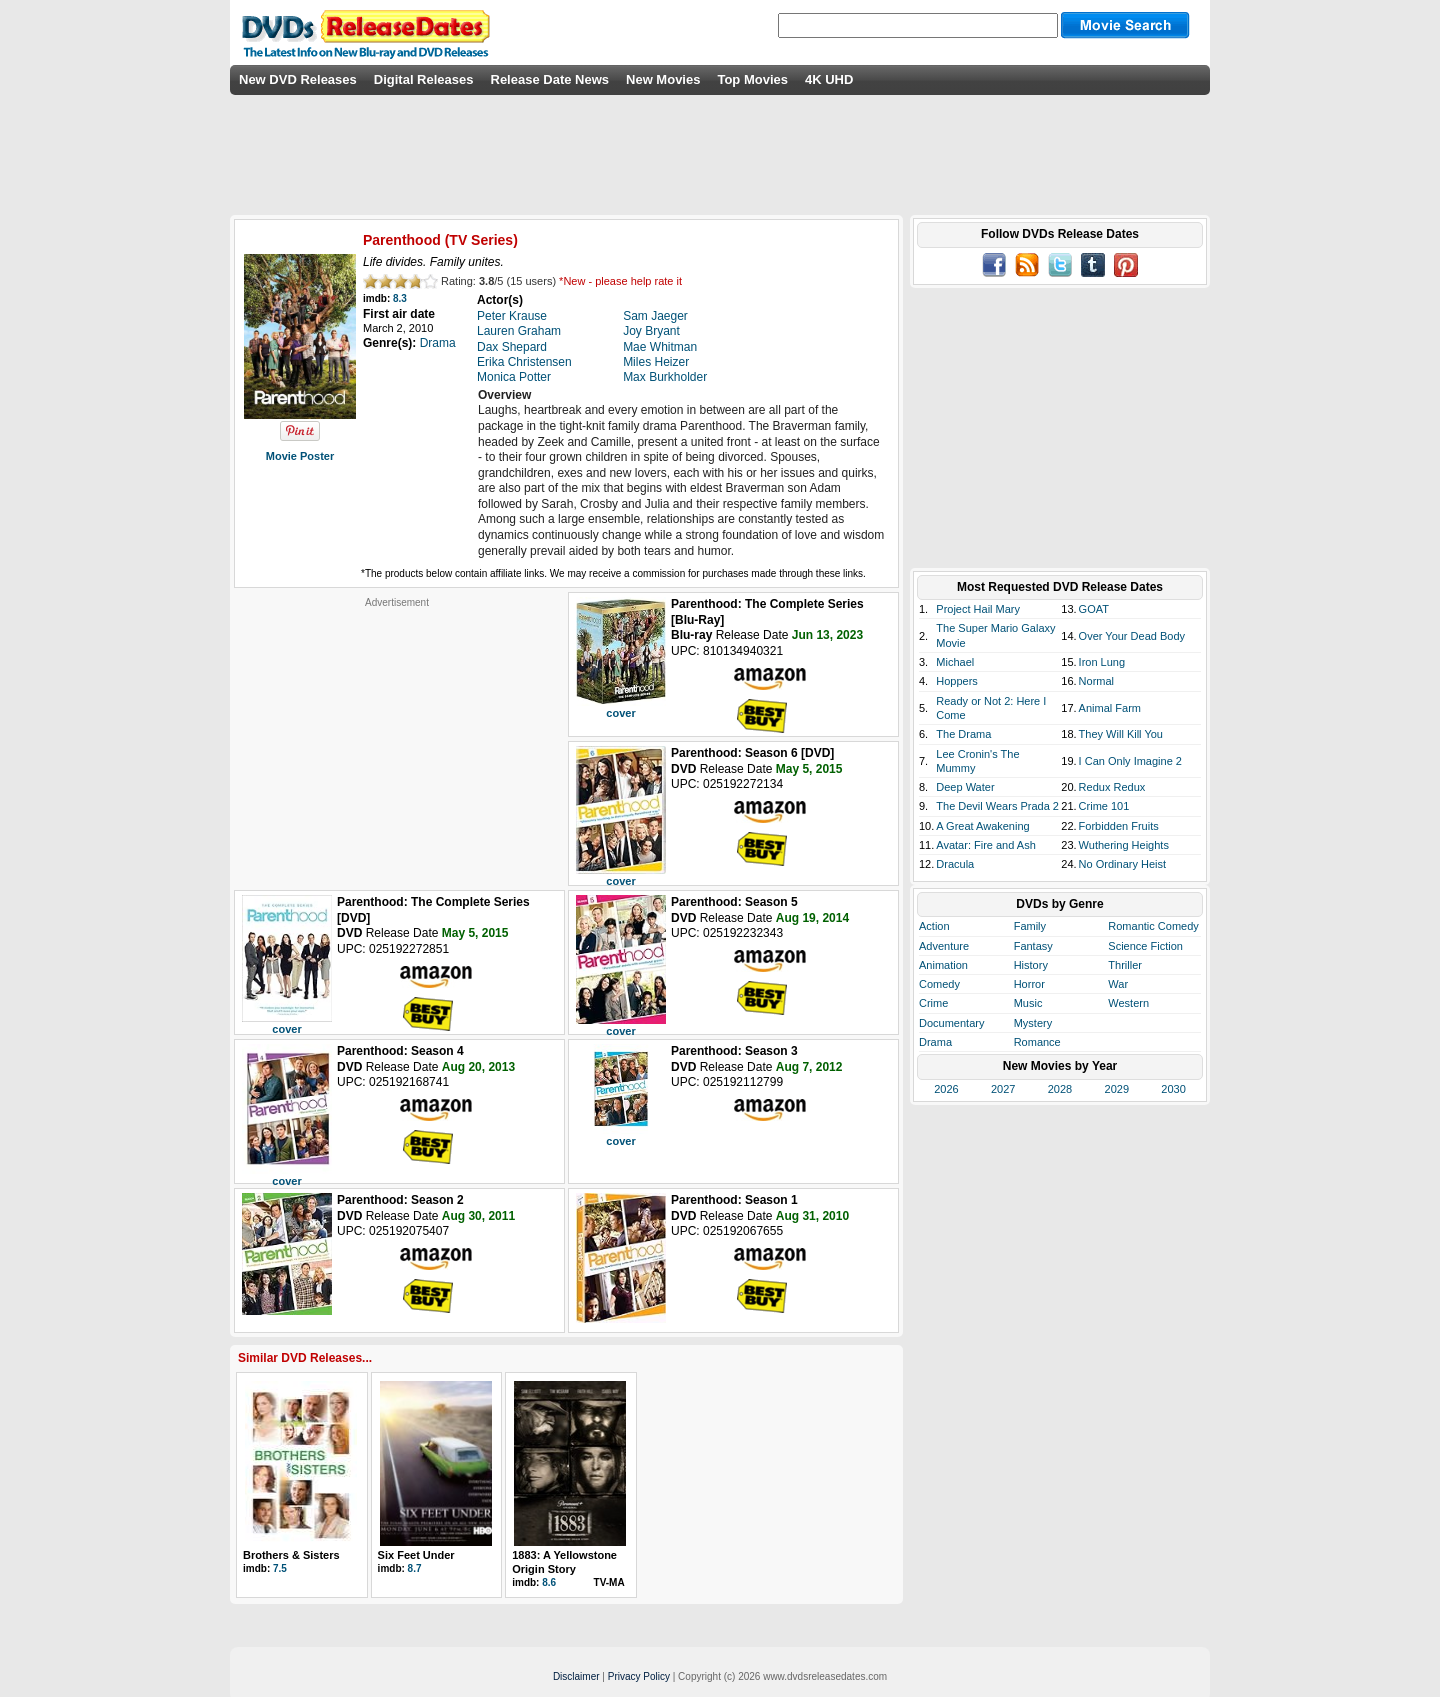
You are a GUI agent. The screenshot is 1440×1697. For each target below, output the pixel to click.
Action (934, 926)
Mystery (1033, 1023)
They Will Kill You (1121, 734)
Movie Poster (300, 456)
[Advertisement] (397, 734)
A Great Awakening (982, 826)
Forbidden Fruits (1119, 826)
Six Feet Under (416, 1555)
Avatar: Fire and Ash (985, 845)
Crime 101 (1104, 806)
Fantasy (1033, 946)
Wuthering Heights (1124, 845)
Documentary (951, 1023)
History (1031, 965)
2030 (1173, 1089)
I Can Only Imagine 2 (1130, 761)
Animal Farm (1110, 708)
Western (1128, 1003)
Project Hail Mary (978, 609)
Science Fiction (1145, 946)
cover (620, 713)
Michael (955, 662)
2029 (1117, 1089)
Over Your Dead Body (1132, 636)
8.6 (549, 1582)
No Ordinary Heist (1122, 864)
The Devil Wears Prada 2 (997, 806)
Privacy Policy (639, 1676)
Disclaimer (576, 1676)
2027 (1003, 1089)
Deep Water (965, 787)
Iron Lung (1102, 662)
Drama (935, 1042)
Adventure (944, 946)
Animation (943, 965)
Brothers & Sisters (291, 1555)
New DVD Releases (298, 79)
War (1118, 984)
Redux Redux (1112, 787)
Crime (933, 1003)
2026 (946, 1089)
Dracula (955, 864)
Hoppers (957, 681)
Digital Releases (424, 79)
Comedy (939, 984)
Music (1028, 1003)
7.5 (280, 1568)
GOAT (1094, 609)
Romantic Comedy (1153, 926)
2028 (1060, 1089)
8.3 (400, 298)
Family (1030, 926)
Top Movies (752, 79)
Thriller (1125, 965)
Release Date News (550, 79)
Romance (1037, 1042)
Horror (1029, 984)
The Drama (963, 734)
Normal (1096, 681)
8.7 (415, 1568)
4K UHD (829, 79)
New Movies (663, 79)
